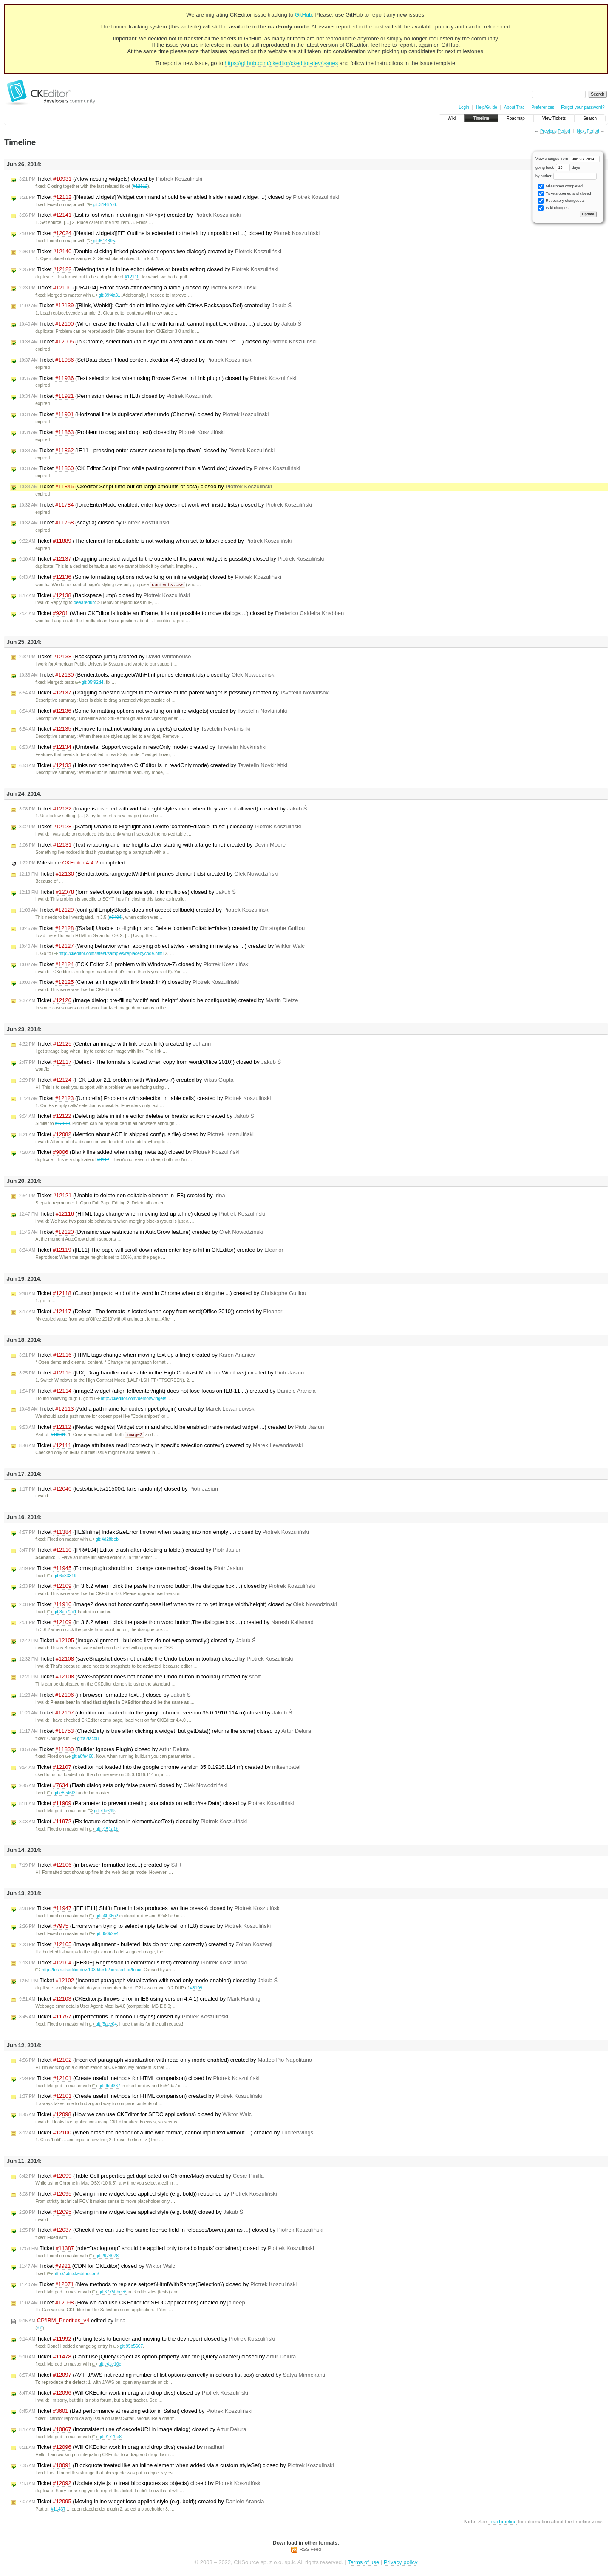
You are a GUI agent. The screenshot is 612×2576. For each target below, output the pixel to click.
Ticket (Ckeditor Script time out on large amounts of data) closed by (145, 486)
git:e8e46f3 (61, 1793)
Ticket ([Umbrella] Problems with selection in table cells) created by (145, 1098)
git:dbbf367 (106, 2086)
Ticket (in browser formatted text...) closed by (105, 1695)
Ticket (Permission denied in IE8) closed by (116, 396)
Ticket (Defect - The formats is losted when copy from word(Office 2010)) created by (150, 1312)
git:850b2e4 (104, 1934)
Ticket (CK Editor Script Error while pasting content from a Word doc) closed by (159, 468)
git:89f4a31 (106, 295)
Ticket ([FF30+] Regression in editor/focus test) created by (133, 1963)
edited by (72, 2321)
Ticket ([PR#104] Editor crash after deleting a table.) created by (130, 1550)
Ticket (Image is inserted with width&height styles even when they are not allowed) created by (163, 809)
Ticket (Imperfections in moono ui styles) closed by (123, 2017)
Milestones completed (560, 186)
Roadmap (516, 118)
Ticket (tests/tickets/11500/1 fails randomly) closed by (118, 1489)
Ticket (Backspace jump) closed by (104, 595)
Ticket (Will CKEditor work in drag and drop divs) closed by (133, 2393)
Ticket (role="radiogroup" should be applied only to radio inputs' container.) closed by (166, 2249)
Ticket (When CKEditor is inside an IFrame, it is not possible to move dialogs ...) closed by (181, 613)
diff (40, 2329)
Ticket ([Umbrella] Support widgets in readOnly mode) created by (142, 747)
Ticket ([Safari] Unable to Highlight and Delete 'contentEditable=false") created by (162, 928)
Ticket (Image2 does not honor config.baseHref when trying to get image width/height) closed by (178, 1605)
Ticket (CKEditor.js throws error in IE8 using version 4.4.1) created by (140, 1999)
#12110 (132, 277)
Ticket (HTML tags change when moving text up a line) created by (137, 1355)
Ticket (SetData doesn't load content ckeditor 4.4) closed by (135, 360)
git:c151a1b (104, 1830)
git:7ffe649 (101, 1811)
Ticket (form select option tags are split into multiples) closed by (127, 892)
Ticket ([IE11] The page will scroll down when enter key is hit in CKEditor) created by (151, 1250)
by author (566, 176)
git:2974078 (104, 2256)
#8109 (196, 1989)
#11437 (58, 2510)
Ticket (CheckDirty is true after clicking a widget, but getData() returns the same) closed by (165, 1732)
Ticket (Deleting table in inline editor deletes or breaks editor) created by (136, 1116)
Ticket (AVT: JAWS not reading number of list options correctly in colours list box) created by (172, 2375)
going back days (558, 167)
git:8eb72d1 (61, 1612)
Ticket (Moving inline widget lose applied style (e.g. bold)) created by (141, 2502)
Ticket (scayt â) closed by (94, 522)
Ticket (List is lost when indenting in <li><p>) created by (130, 215)
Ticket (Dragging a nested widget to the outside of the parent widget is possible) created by (174, 693)
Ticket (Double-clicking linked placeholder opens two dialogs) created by (150, 251)
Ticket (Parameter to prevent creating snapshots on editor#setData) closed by (156, 1804)
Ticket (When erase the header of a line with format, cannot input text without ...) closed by (160, 323)
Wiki (452, 118)
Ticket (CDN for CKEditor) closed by (97, 2267)
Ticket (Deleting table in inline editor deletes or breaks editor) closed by (148, 269)
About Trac (514, 107)
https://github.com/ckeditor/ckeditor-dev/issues (281, 63)
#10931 (58, 1435)
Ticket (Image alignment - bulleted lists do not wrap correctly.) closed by (137, 1641)
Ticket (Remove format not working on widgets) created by (134, 729)
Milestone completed (72, 863)
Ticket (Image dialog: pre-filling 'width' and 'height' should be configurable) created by (158, 1001)
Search (590, 118)
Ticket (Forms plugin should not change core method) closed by (131, 1569)
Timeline (481, 118)
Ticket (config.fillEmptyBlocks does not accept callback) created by (144, 910)
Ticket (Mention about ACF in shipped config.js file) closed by (136, 1134)
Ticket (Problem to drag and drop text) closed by (122, 432)
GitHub (303, 14)
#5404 (115, 917)
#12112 (140, 186)
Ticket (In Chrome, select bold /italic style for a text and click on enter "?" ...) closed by (168, 341)
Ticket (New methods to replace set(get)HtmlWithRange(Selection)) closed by (158, 2285)
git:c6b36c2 (103, 1916)
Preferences (542, 107)
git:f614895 (101, 240)
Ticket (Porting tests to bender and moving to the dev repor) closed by (147, 2339)
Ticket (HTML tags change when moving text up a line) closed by (142, 1214)
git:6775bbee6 (109, 2292)
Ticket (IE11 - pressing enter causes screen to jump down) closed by (147, 450)
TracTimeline (502, 2522)
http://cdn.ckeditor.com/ (73, 2274)
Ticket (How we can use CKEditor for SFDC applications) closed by (135, 2115)
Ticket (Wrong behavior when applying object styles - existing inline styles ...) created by (162, 946)
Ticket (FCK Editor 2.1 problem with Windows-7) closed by (134, 964)
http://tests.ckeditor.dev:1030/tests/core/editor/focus (88, 1970)
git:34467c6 (101, 204)
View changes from (568, 158)
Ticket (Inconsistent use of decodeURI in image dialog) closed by (132, 2430)
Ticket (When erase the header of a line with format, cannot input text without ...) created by (166, 2133)
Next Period (588, 131)
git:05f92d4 (89, 682)
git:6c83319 (61, 1576)
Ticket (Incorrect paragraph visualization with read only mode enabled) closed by (148, 1981)
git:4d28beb (104, 1540)
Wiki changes (553, 208)
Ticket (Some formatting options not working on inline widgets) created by (153, 711)
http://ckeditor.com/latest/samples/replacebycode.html (108, 954)
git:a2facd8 (85, 1739)
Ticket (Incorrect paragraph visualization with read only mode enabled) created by (165, 2060)
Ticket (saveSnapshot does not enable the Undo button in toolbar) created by (140, 1677)
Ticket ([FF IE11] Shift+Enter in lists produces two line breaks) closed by (150, 1909)
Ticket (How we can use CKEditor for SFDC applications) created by (132, 2303)
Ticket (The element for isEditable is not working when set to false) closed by (155, 541)
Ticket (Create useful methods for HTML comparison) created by (140, 2097)
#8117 (103, 1160)
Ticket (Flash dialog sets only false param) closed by (123, 1786)
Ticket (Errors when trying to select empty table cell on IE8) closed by (145, 1927)
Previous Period (555, 131)
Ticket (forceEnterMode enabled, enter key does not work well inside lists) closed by (165, 505)
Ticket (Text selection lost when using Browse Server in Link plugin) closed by (157, 378)
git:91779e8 (107, 2437)
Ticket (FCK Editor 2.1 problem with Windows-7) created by (126, 1080)
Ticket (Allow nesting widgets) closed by (110, 179)
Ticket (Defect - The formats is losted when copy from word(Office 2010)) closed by (150, 1062)
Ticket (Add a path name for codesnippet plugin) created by (137, 1409)
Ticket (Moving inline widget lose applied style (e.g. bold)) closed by (131, 2213)
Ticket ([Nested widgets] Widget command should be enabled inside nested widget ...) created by (171, 1427)
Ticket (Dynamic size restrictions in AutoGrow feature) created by (141, 1232)
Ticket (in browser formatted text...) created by (100, 1865)
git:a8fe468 (79, 1757)
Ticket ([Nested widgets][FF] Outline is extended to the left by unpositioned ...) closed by (169, 233)
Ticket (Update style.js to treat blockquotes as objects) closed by (140, 2484)
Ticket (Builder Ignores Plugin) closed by (104, 1750)
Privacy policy (400, 2563)
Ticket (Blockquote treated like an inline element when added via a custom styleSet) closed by (176, 2466)
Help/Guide (486, 107)
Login (464, 107)
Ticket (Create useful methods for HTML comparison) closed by (139, 2079)
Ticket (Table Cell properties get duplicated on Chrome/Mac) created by (141, 2177)
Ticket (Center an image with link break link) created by (115, 1044)
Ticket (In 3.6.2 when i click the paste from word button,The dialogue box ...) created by (167, 1623)
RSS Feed (310, 2550)
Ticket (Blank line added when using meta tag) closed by (129, 1152)
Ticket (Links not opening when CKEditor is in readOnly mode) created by (153, 765)
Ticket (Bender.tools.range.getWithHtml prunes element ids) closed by (147, 675)
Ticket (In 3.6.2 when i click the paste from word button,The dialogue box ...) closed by (167, 1587)
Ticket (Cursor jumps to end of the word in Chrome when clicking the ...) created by (162, 1293)
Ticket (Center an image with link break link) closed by (129, 982)
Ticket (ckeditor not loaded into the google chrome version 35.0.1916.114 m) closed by (155, 1713)
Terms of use (363, 2563)
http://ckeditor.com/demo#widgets (130, 1399)
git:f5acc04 (103, 2025)
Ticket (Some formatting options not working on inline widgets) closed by (150, 577)
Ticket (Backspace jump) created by (105, 657)
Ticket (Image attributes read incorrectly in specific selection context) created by (161, 1446)
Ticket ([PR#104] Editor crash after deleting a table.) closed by (138, 287)
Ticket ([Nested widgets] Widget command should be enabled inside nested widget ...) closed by (179, 197)
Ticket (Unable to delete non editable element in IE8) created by (122, 1196)
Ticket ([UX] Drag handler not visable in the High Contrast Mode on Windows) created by (161, 1373)
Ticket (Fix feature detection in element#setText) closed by (133, 1822)
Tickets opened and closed (564, 193)
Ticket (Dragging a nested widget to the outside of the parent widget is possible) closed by (171, 558)
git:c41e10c (106, 2365)
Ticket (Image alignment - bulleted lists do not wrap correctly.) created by (145, 1945)
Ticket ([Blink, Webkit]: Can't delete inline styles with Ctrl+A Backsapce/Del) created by (155, 305)
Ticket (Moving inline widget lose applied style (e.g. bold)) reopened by (148, 2194)
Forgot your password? (582, 107)
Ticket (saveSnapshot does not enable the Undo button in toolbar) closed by (156, 1659)
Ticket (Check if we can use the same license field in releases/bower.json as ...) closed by (171, 2230)
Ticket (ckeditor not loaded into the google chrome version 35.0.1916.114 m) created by (159, 1768)
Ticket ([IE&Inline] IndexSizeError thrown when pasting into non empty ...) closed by (164, 1533)
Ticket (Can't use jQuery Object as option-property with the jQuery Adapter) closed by (157, 2357)
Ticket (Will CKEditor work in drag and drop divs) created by (121, 2448)
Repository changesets (561, 201)
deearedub (84, 603)
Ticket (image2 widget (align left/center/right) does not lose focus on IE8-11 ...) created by (167, 1391)
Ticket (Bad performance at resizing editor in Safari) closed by (135, 2412)
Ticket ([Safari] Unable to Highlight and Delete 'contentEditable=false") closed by (160, 827)
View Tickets (554, 118)
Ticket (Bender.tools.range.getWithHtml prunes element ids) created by (148, 874)
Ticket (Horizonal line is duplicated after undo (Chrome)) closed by (144, 414)
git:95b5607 (128, 2347)
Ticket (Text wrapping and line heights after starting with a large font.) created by (152, 845)
